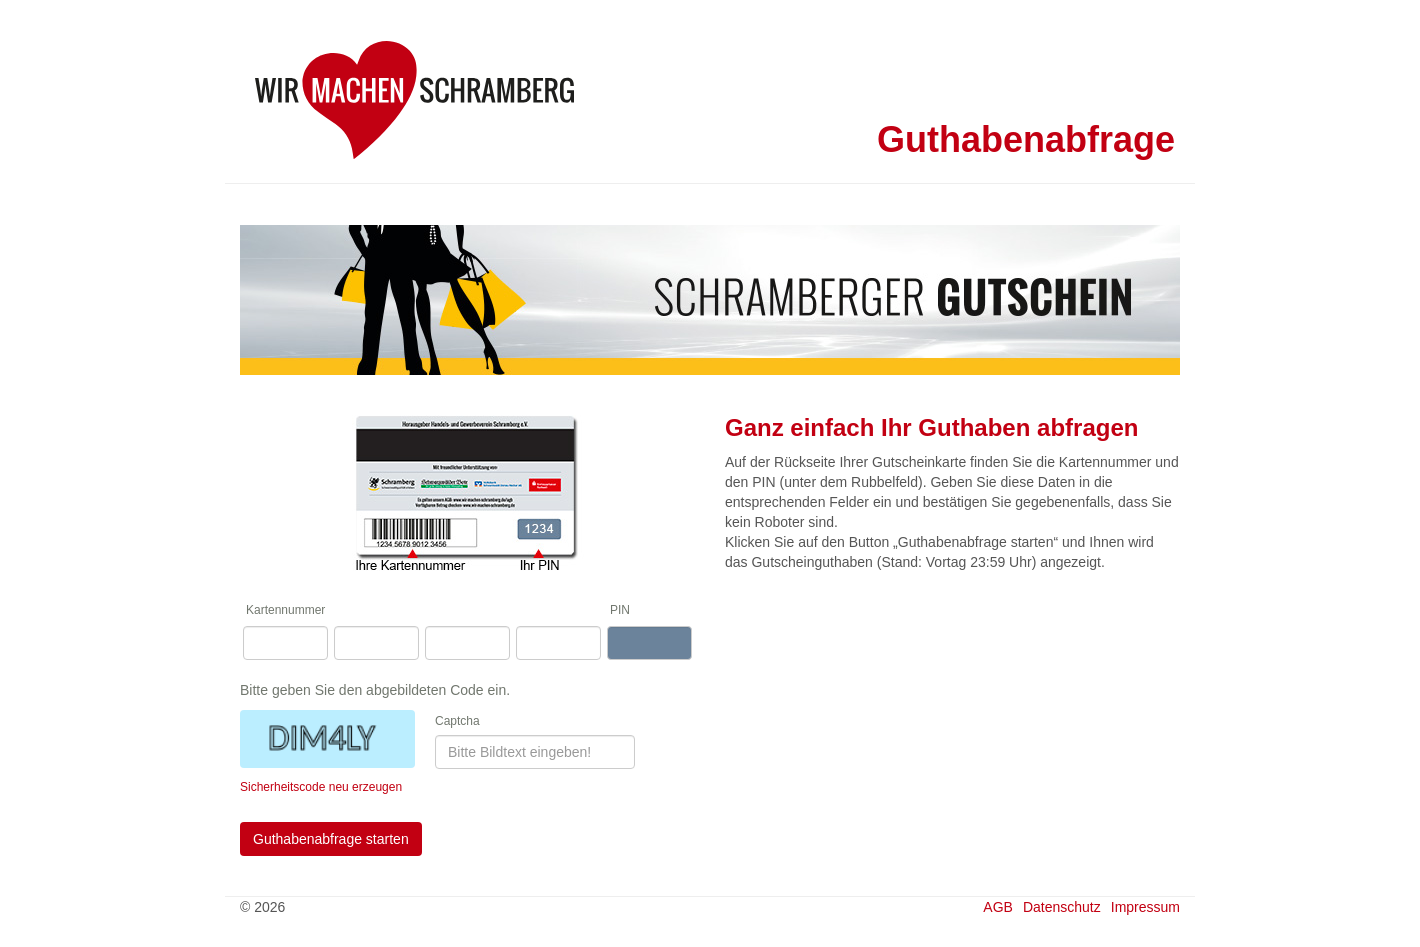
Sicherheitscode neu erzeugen (321, 787)
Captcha (457, 721)
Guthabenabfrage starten (331, 839)
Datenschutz (1062, 907)
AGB (998, 907)
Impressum (1145, 907)
